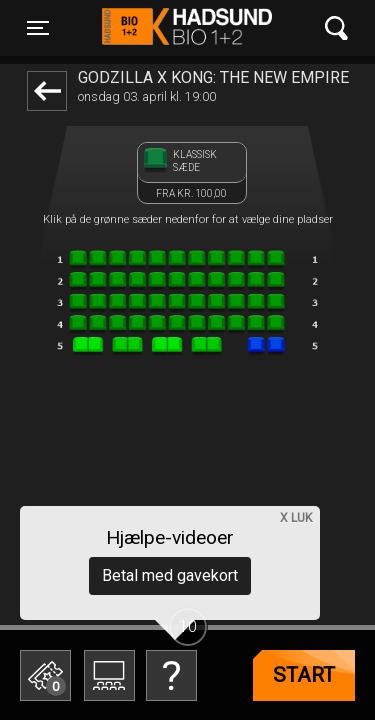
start (304, 675)
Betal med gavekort (170, 575)
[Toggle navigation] (38, 28)
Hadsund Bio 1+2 (187, 28)
